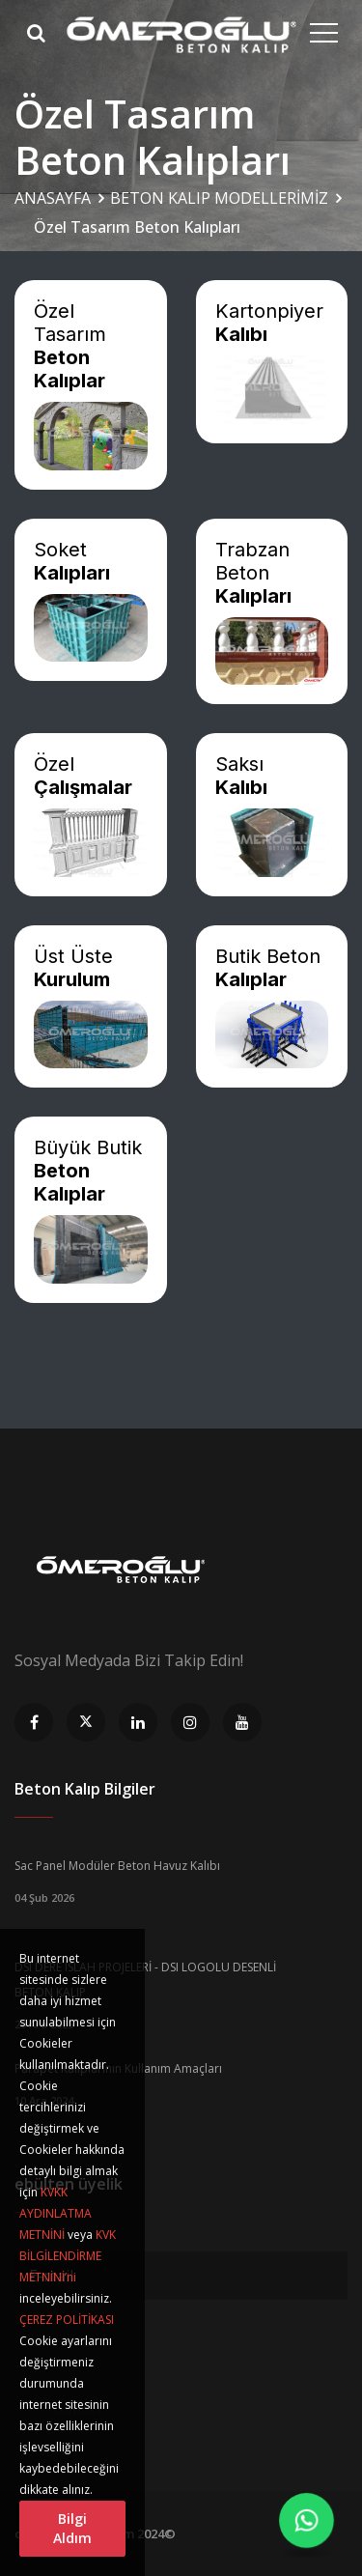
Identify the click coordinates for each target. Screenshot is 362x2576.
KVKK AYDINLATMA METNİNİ (55, 2213)
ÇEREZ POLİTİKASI (66, 2319)
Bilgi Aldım (72, 2528)
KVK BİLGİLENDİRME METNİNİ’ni (67, 2255)
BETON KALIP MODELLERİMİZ (219, 198)
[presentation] (161, 2347)
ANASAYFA (52, 198)
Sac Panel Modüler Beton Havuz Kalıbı (117, 1865)
